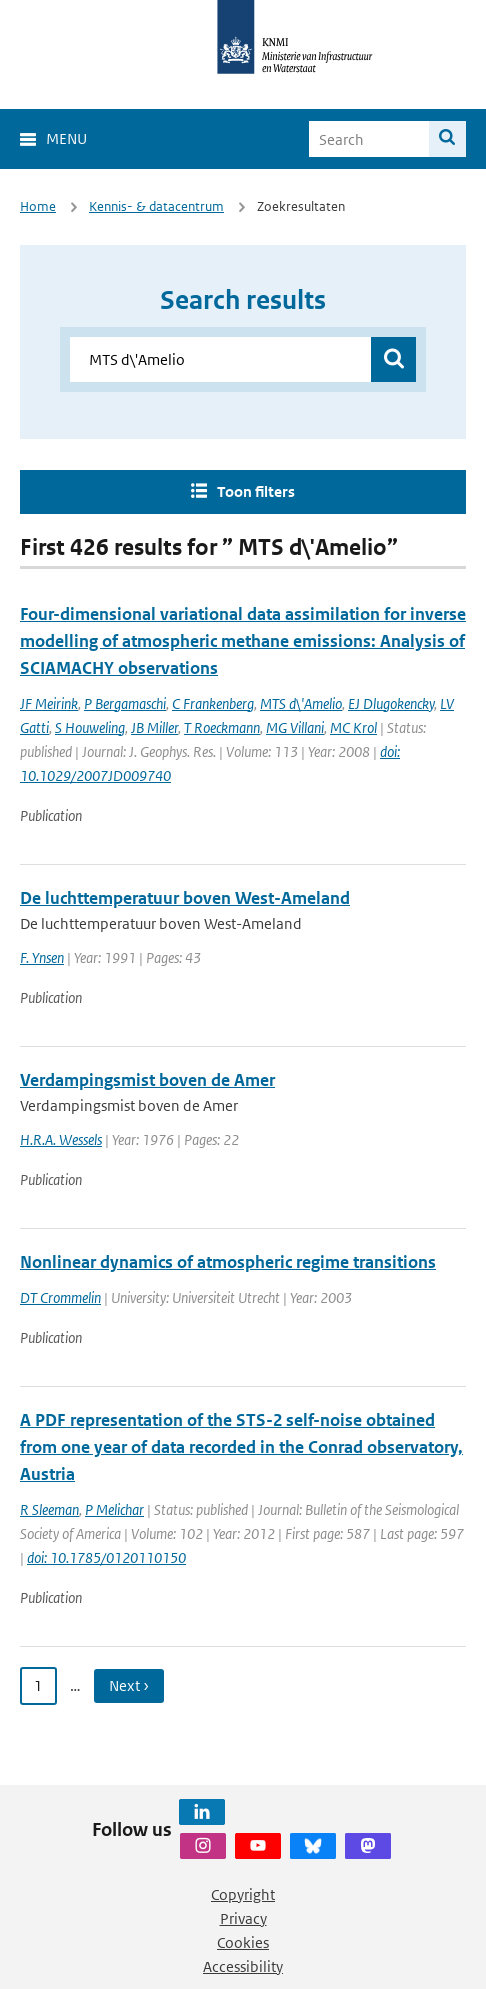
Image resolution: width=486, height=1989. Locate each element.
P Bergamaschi (125, 703)
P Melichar (114, 1509)
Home (38, 206)
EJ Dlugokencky (391, 703)
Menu (66, 138)
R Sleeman (49, 1509)
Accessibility (243, 1966)
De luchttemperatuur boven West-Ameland (185, 898)
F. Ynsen (42, 957)
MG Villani (295, 727)
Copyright (243, 1894)
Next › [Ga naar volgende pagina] (129, 1685)
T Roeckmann (222, 727)
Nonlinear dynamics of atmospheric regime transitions (228, 1262)
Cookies (243, 1942)
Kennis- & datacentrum (156, 206)
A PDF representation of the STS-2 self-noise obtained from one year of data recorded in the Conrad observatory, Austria (241, 1447)
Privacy (243, 1918)
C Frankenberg (213, 703)
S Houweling (90, 727)
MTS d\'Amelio (301, 703)
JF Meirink (49, 703)
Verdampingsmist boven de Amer (147, 1080)
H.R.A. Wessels (61, 1139)
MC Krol (353, 727)
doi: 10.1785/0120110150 (106, 1557)
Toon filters (256, 491)
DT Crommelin (60, 1297)
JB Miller (154, 727)
